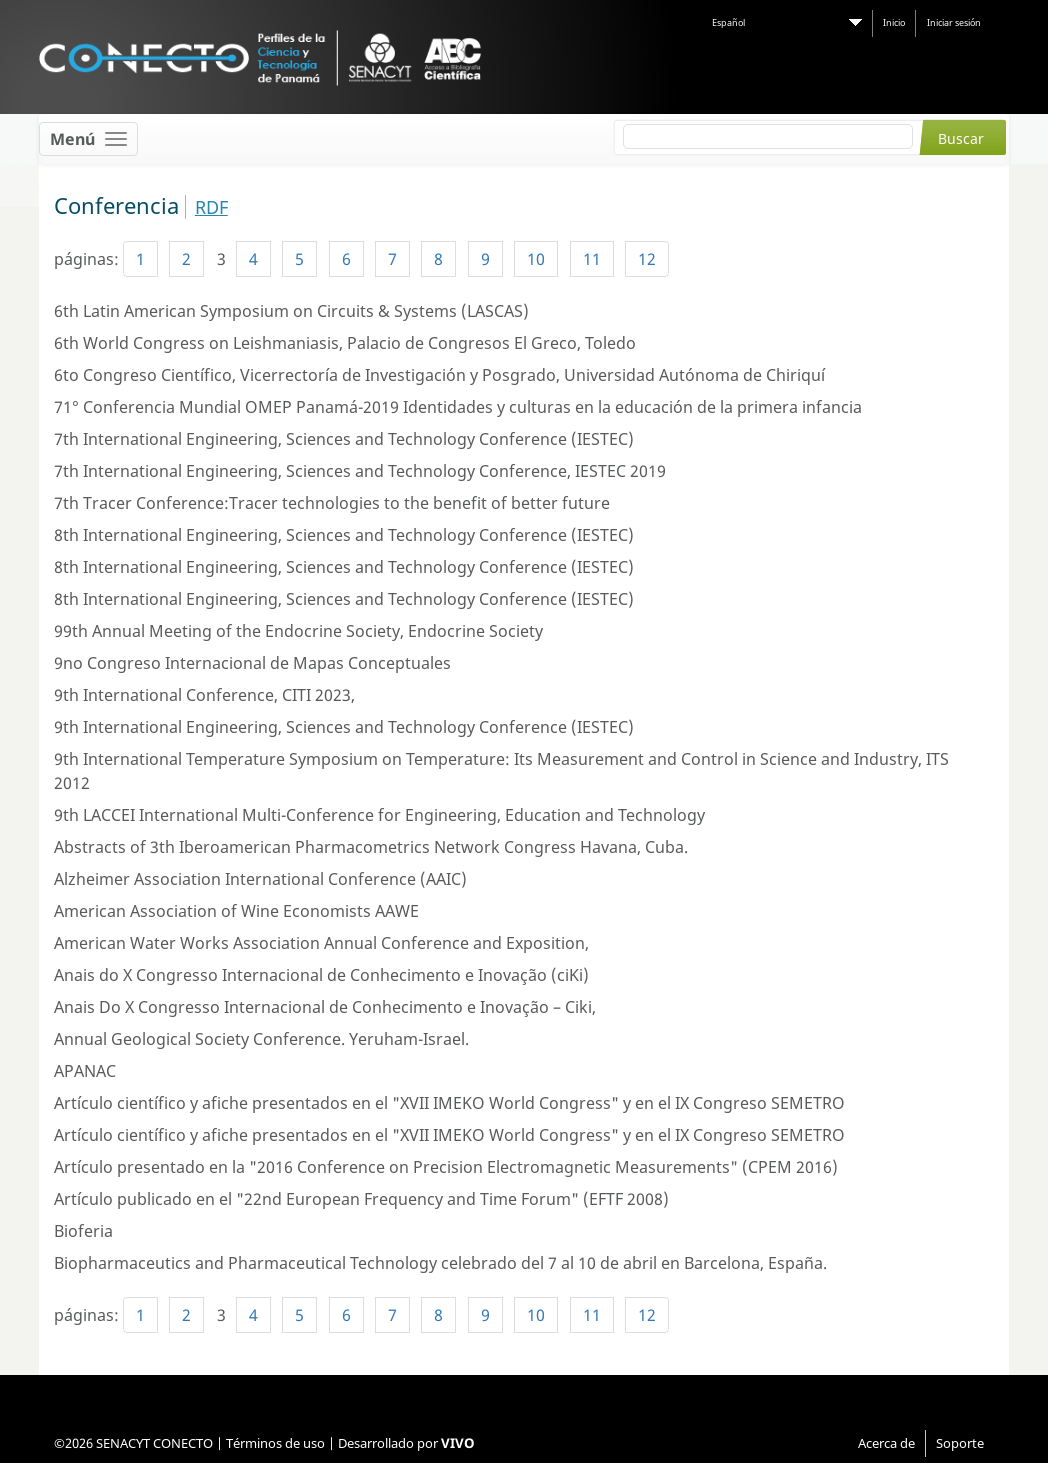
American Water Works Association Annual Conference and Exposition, (321, 943)
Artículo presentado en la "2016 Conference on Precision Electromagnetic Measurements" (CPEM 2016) (446, 1167)
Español (728, 22)
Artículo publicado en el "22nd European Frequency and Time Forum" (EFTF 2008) (361, 1199)
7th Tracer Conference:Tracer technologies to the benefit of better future (332, 503)
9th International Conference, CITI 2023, (204, 695)
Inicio (894, 22)
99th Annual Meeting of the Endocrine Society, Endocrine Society (298, 631)
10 (536, 259)
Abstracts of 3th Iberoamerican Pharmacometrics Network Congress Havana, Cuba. (371, 847)
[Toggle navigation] (88, 139)
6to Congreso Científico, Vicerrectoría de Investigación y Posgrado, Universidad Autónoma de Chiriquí (439, 375)
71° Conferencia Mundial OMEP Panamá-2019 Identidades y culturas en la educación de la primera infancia (458, 407)
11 (592, 259)
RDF (211, 207)
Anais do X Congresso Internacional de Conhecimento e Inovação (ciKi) (321, 975)
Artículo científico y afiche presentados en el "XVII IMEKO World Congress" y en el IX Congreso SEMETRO (449, 1103)
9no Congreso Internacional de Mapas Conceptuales (252, 663)
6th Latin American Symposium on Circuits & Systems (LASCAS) (291, 311)
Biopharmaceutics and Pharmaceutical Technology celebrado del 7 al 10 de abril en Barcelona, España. (440, 1263)
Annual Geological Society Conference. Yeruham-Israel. (261, 1039)
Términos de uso (275, 1443)
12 (647, 259)
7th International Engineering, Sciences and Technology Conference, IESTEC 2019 (360, 471)
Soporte (960, 1443)
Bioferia (83, 1231)
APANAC (85, 1071)
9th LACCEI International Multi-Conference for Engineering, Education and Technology (379, 815)
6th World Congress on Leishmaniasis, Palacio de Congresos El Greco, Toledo (345, 343)
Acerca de (886, 1443)
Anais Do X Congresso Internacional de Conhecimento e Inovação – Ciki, (325, 1007)
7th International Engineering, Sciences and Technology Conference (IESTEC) (344, 439)
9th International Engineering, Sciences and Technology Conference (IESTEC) (344, 727)
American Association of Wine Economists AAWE (236, 911)
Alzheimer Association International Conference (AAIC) (260, 879)
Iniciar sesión (954, 22)
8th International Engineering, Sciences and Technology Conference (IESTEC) (344, 535)
